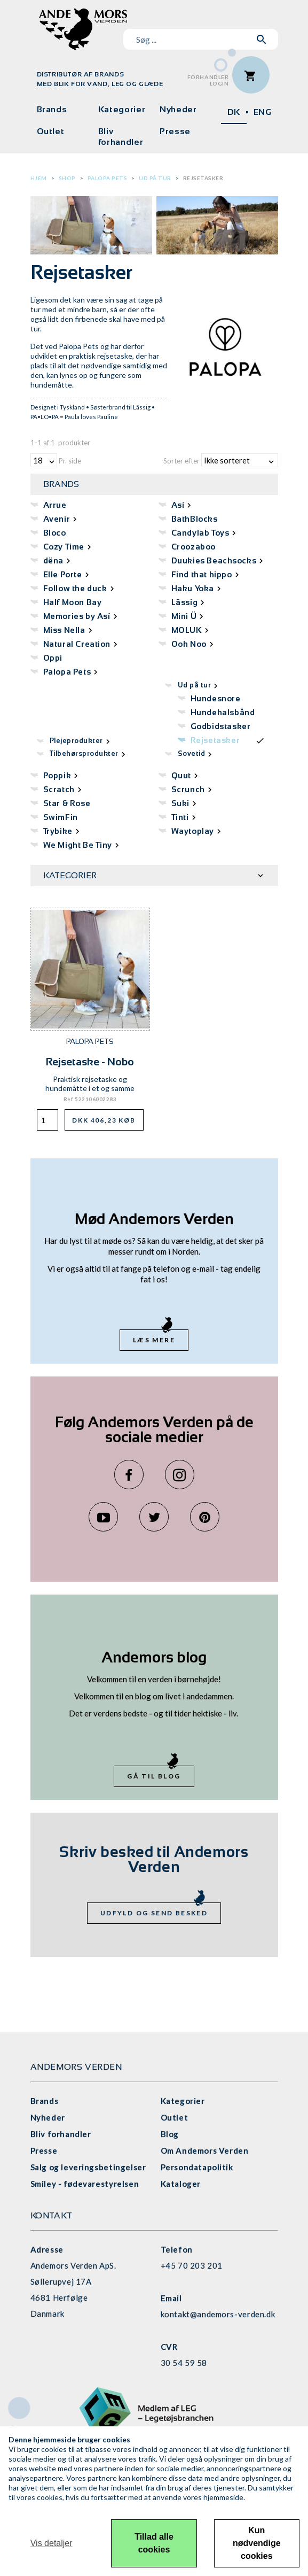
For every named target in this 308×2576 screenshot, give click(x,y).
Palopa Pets (108, 178)
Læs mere (154, 1340)
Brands (52, 109)
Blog (170, 2134)
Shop (67, 178)
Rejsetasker (203, 178)
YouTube (103, 1516)
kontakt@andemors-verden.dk (218, 2314)
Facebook (129, 1474)
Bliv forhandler (120, 136)
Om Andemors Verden (205, 2150)
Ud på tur (155, 178)
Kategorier (121, 109)
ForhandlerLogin (208, 80)
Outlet (51, 131)
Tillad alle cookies (154, 2543)
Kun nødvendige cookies (257, 2543)
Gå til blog (153, 1776)
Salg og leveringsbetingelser (88, 2167)
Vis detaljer (51, 2543)
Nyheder (178, 109)
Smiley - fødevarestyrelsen (84, 2183)
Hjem (38, 178)
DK (233, 112)
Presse (175, 131)
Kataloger (181, 2183)
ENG (263, 112)
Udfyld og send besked (154, 1913)
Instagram (179, 1474)
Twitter (154, 1516)
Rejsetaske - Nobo (90, 1061)
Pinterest (204, 1516)
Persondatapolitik (197, 2167)
